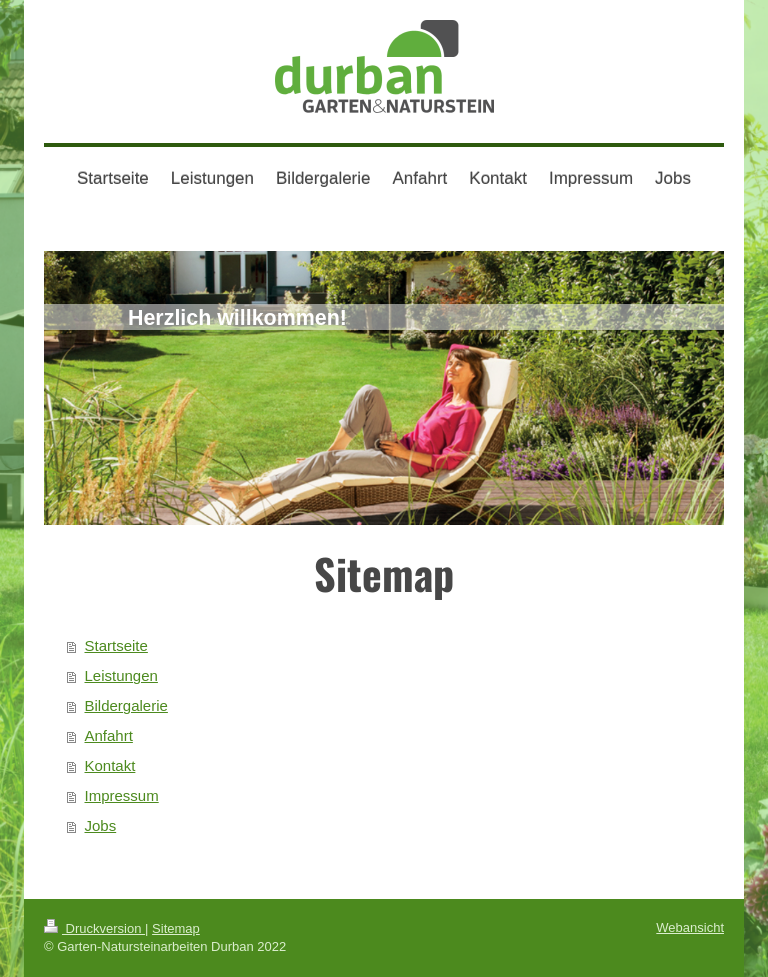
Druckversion (94, 928)
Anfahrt (109, 735)
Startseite (116, 645)
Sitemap (176, 928)
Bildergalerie (126, 705)
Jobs (101, 825)
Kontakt (110, 765)
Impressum (122, 795)
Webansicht (690, 927)
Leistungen (121, 675)
